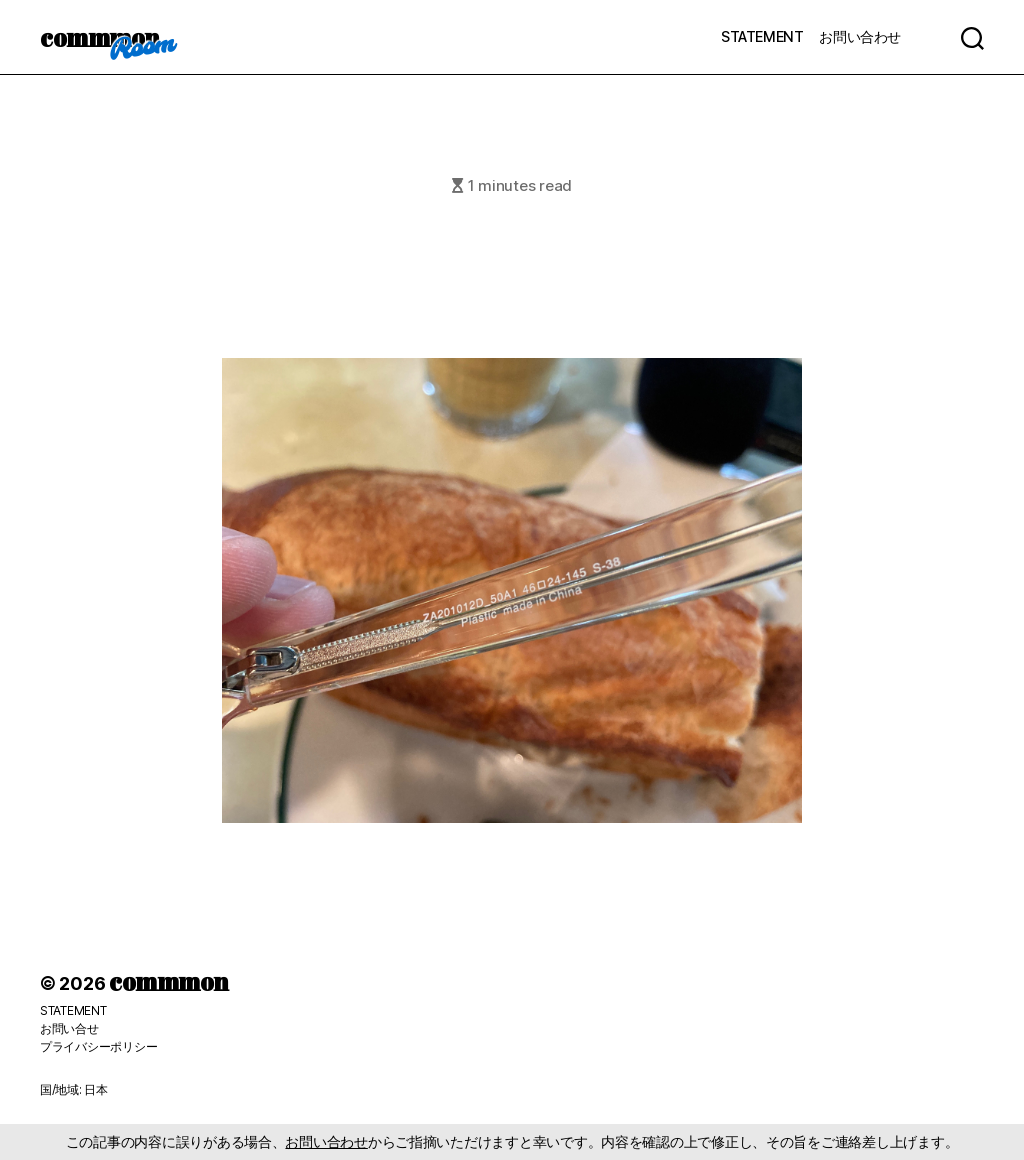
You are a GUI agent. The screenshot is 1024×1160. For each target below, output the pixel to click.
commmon (99, 37)
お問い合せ (69, 1028)
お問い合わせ (860, 36)
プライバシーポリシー (98, 1046)
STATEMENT (762, 36)
